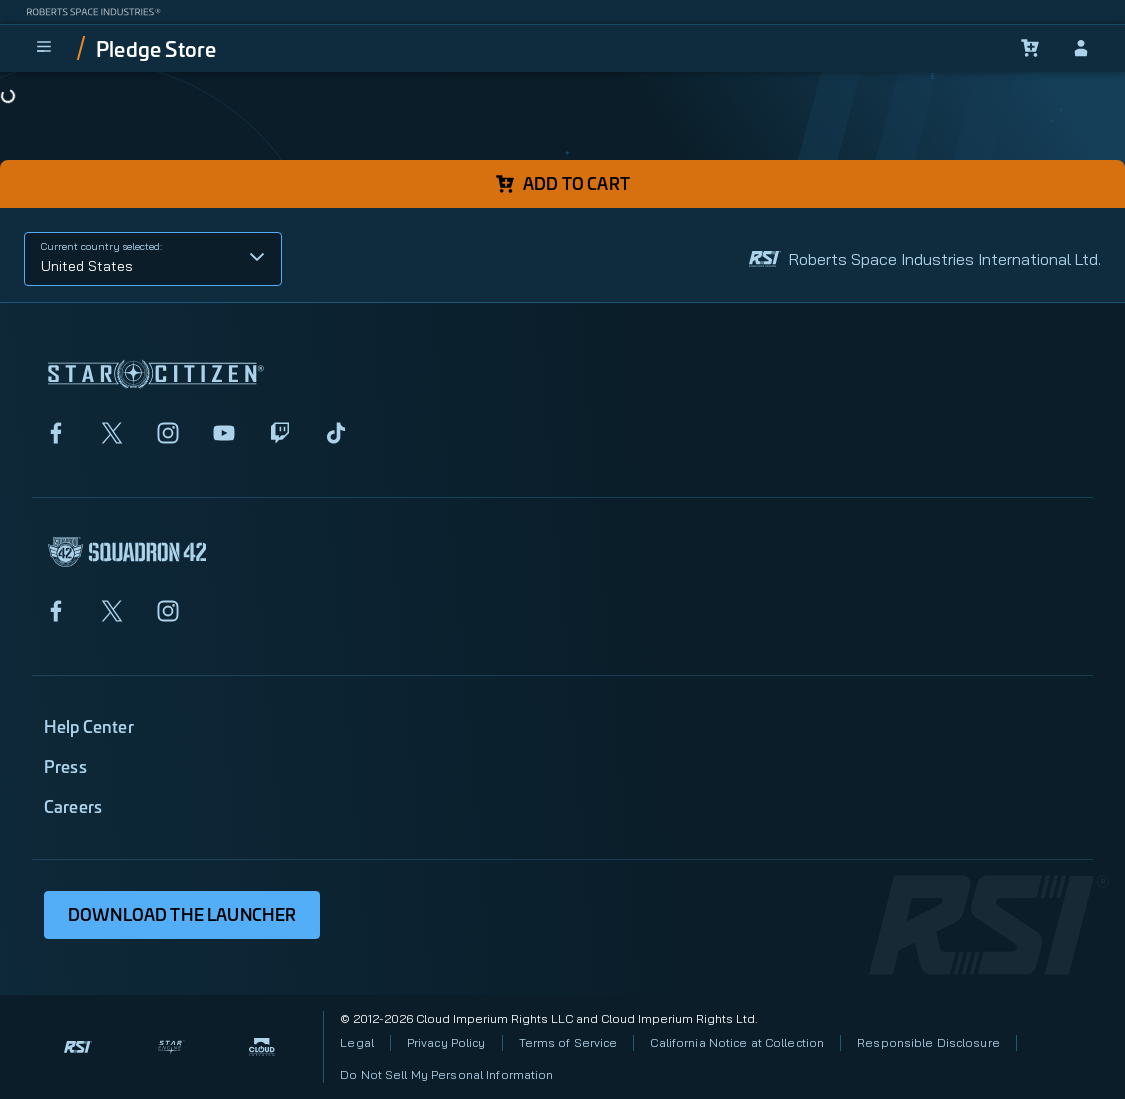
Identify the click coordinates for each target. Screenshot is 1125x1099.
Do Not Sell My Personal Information (446, 1074)
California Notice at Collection (737, 1042)
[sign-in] (1081, 48)
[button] (153, 259)
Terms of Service (568, 1042)
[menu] (44, 48)
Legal (357, 1042)
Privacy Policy (446, 1042)
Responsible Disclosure (928, 1042)
